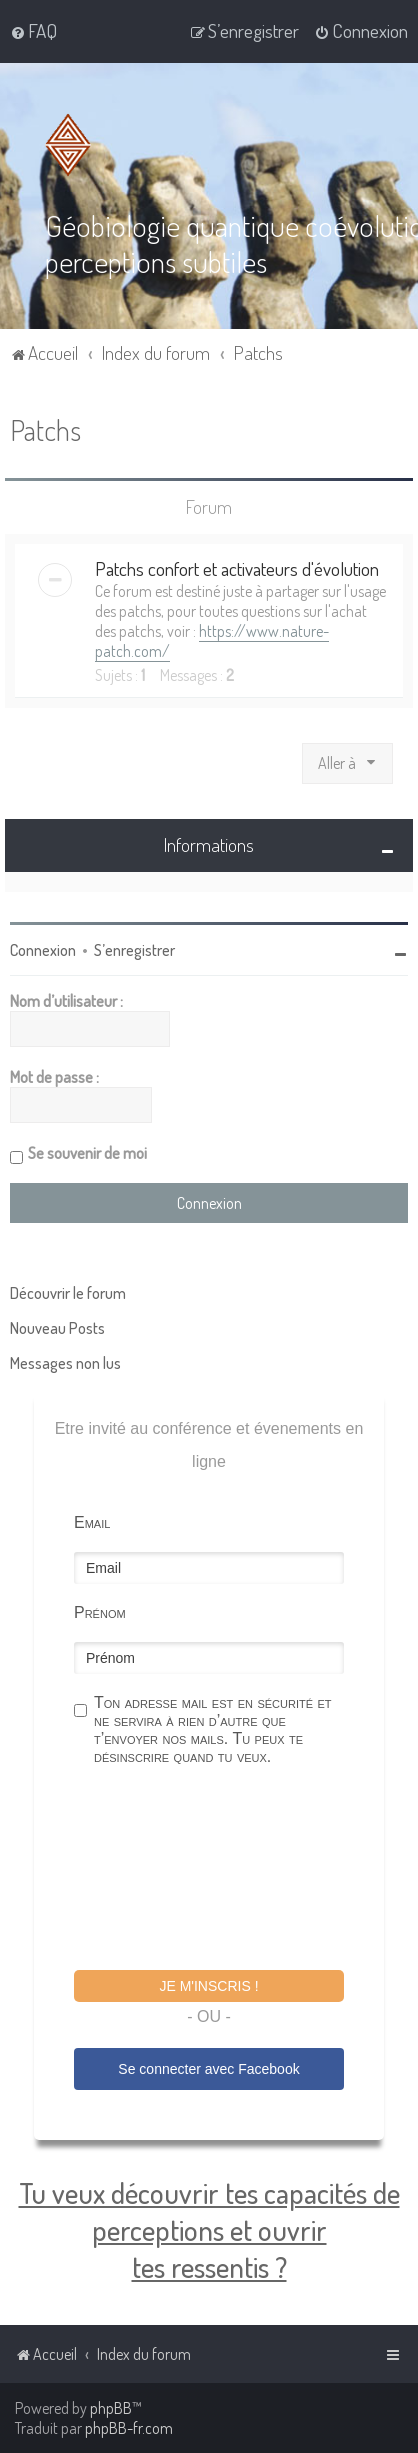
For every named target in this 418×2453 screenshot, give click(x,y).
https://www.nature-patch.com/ (212, 641)
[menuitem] (33, 31)
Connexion (43, 950)
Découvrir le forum (68, 1293)
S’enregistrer (134, 950)
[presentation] (226, 1871)
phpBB (111, 2408)
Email (92, 1522)
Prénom (100, 1612)
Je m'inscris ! (208, 1986)
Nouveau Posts (57, 1328)
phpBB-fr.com (129, 2428)
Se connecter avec (208, 2069)
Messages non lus (65, 1363)
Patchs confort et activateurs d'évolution (237, 568)
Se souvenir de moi (87, 1153)
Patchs (45, 429)
